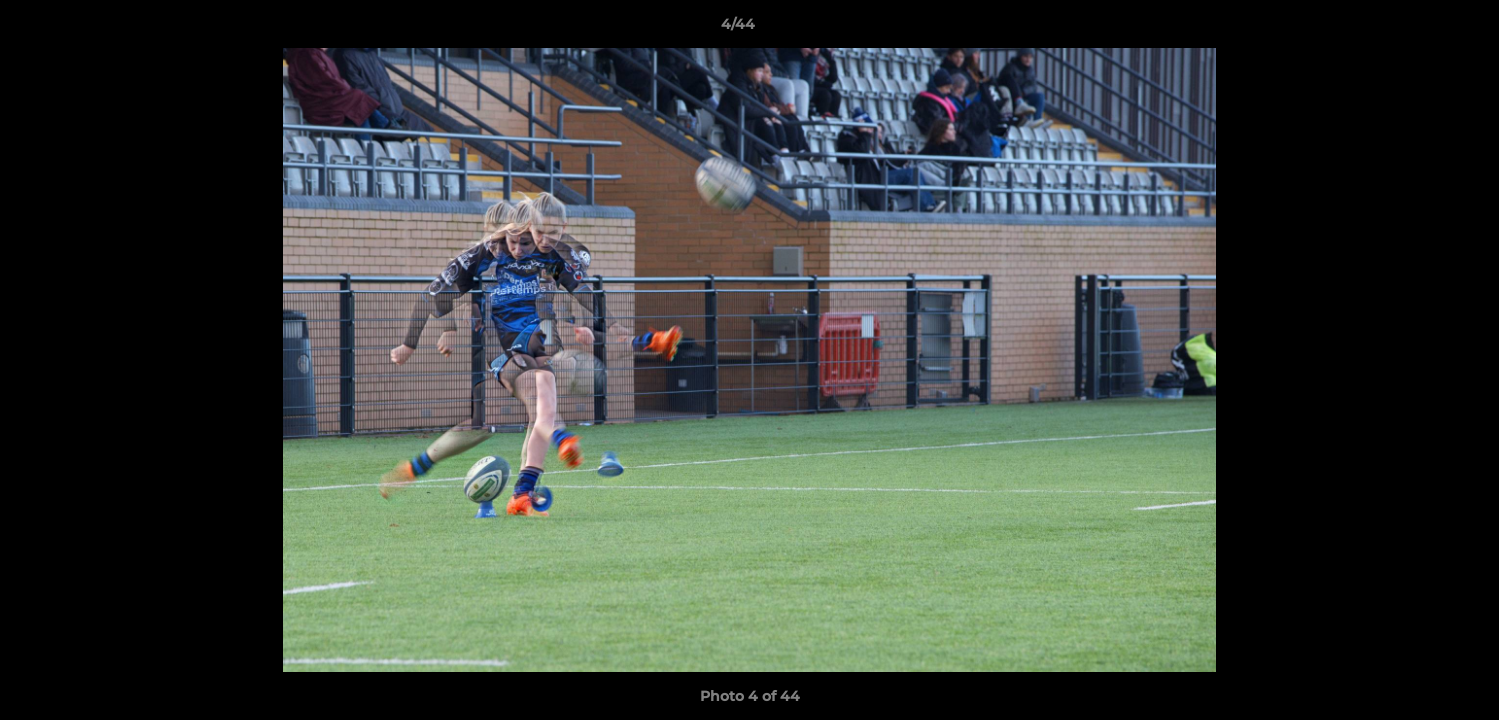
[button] (1415, 29)
